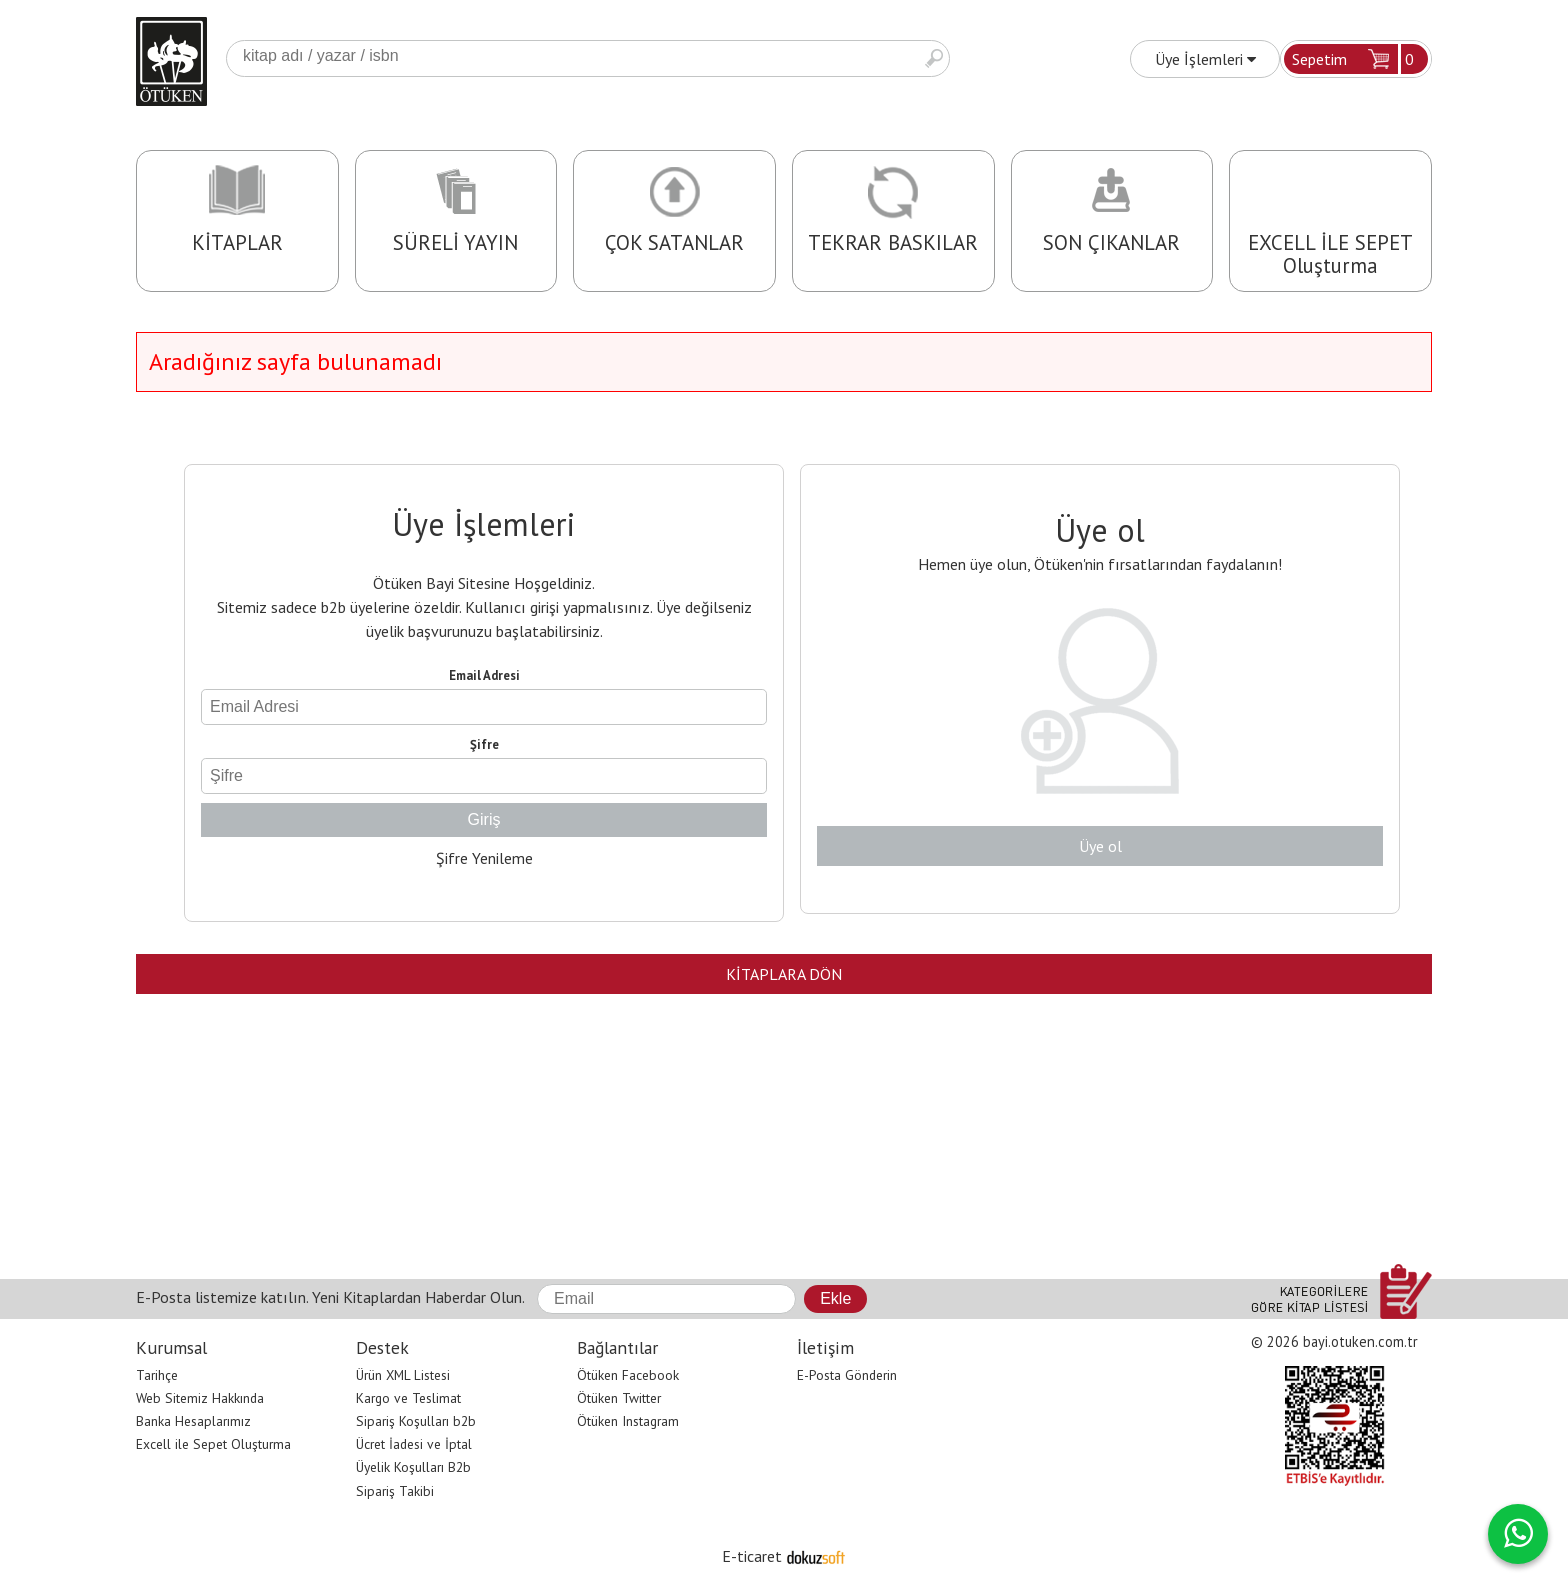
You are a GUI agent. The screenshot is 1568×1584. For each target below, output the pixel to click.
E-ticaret (752, 1556)
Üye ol (1100, 846)
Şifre (484, 744)
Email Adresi (484, 675)
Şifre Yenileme (484, 858)
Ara (934, 58)
